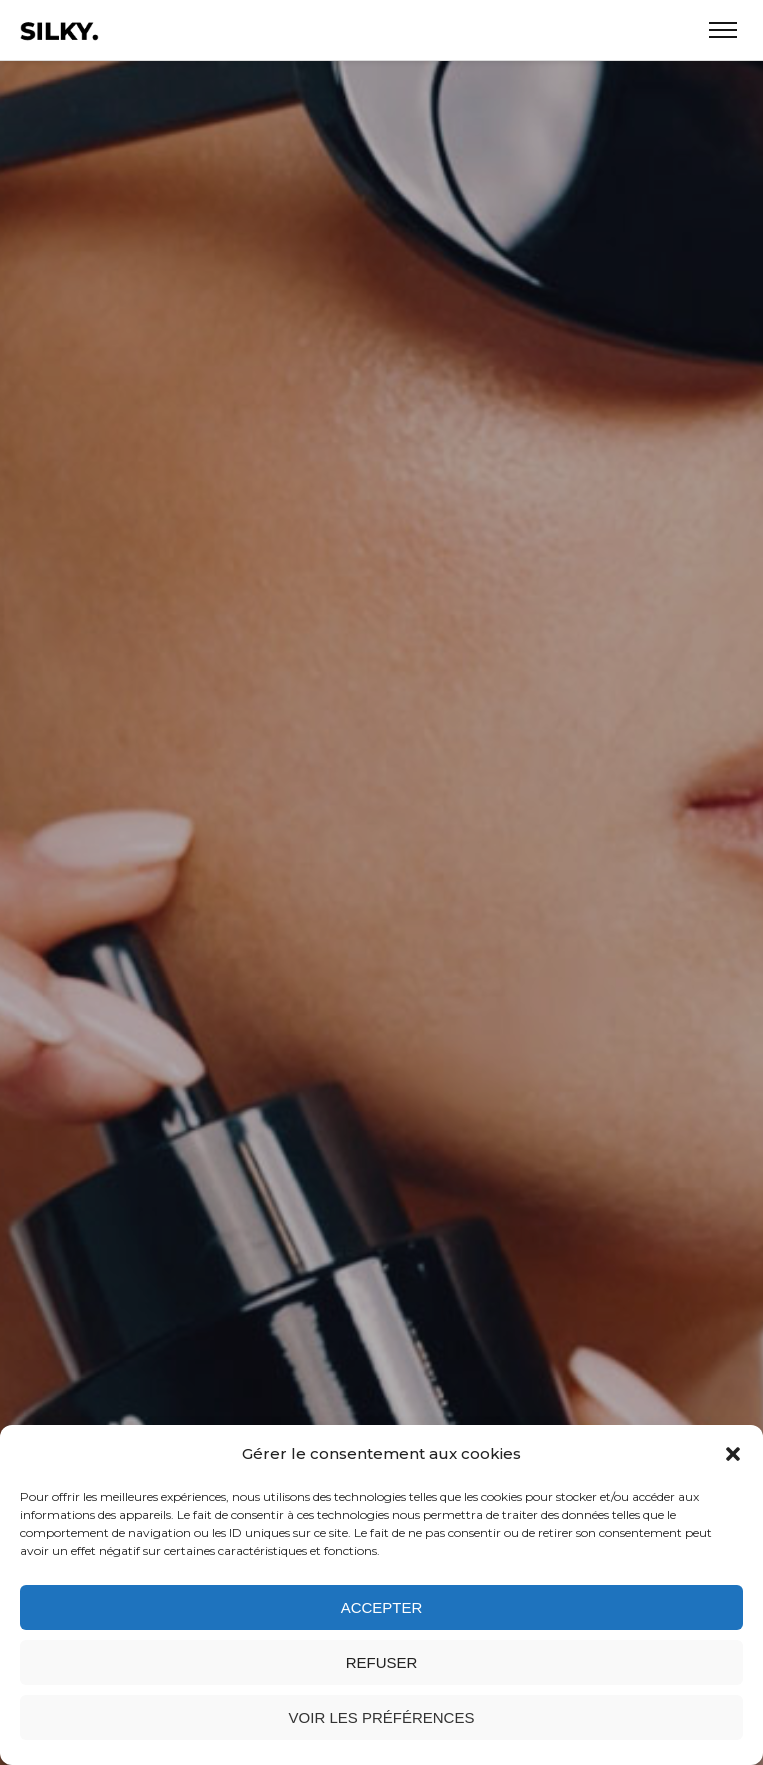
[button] (733, 1454)
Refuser (382, 1662)
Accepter (382, 1607)
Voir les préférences (382, 1717)
